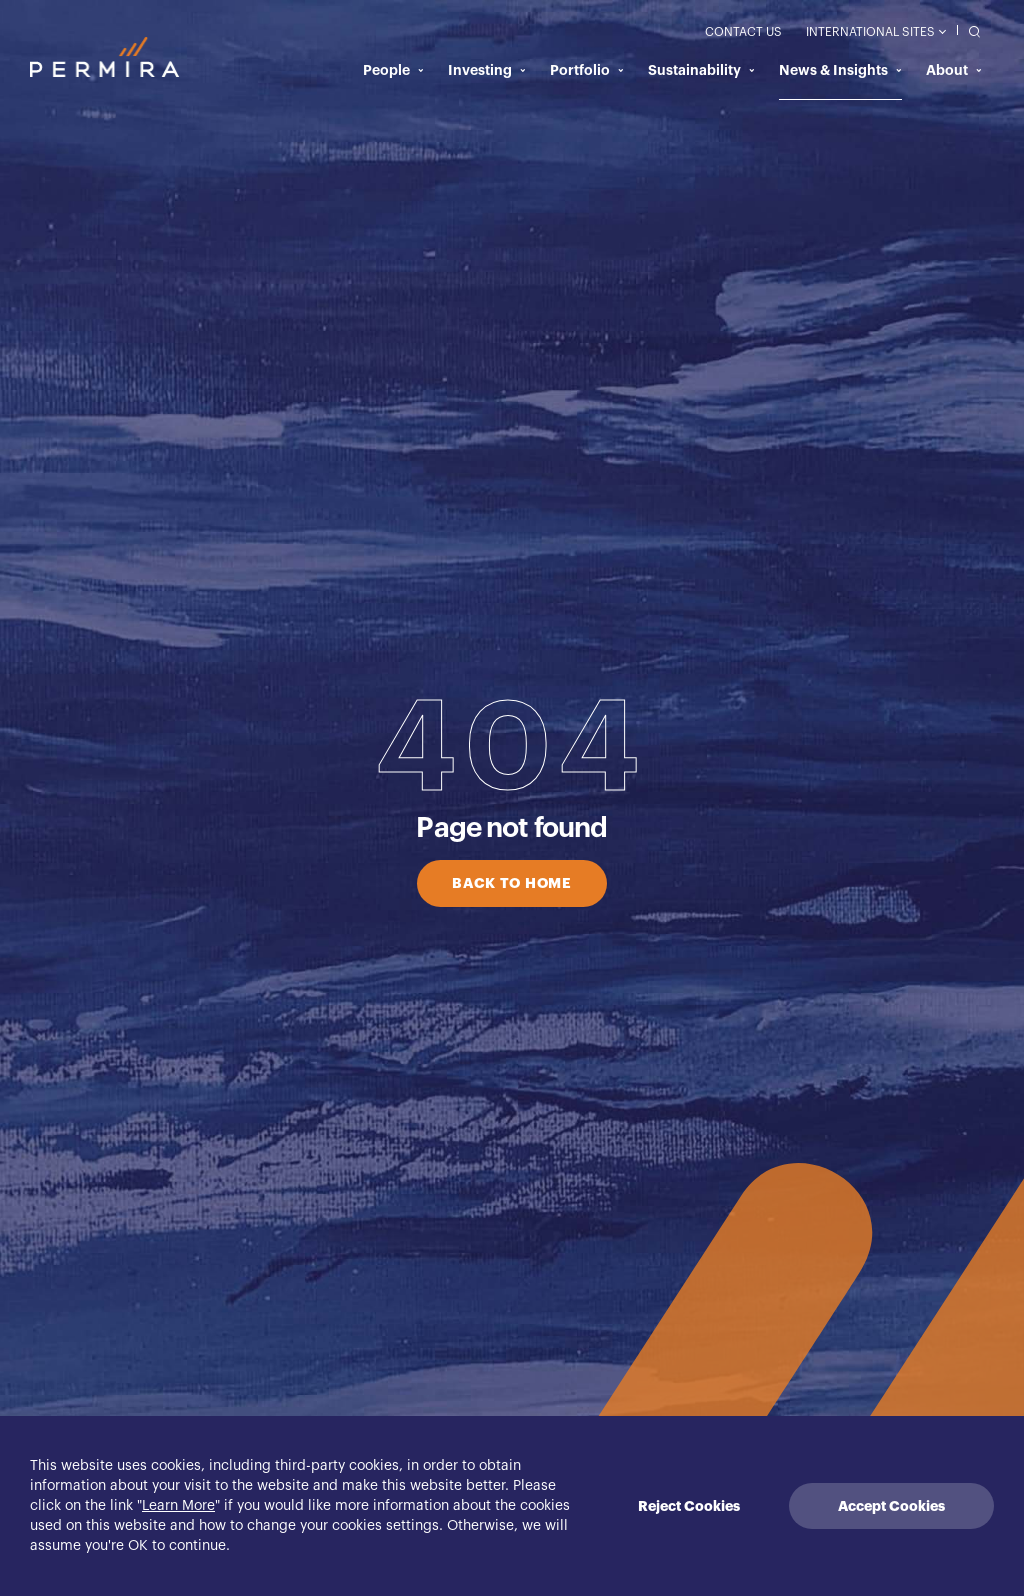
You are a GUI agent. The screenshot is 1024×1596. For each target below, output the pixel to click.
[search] (969, 30)
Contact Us (743, 32)
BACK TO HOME (511, 883)
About (954, 70)
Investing (487, 70)
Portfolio (587, 70)
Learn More (178, 1506)
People (393, 70)
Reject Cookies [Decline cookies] (689, 1506)
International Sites (875, 32)
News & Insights (840, 70)
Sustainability (701, 70)
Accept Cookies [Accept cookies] (891, 1506)
